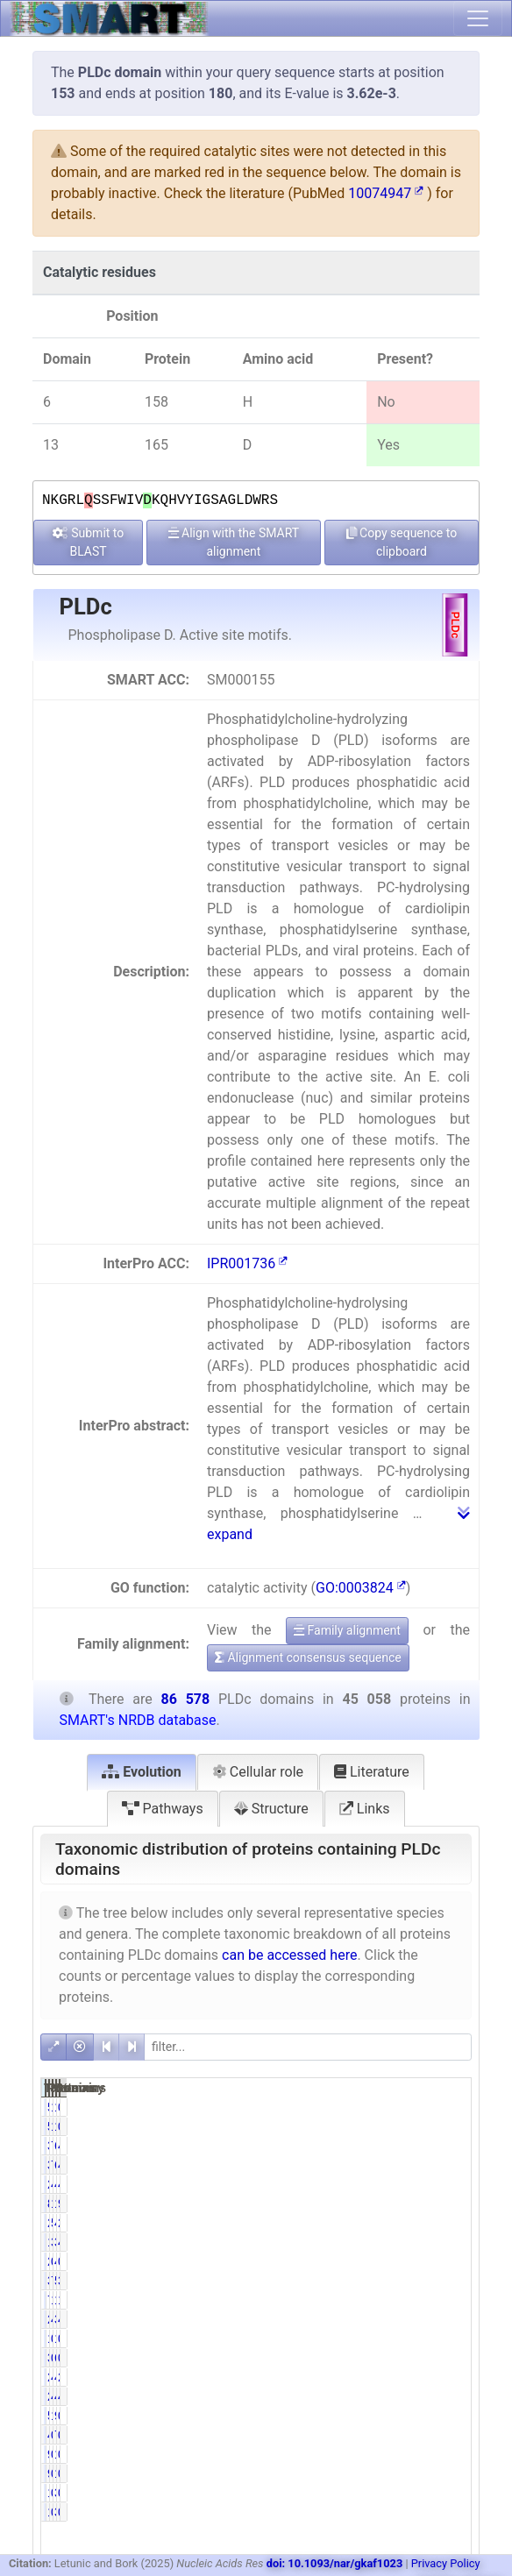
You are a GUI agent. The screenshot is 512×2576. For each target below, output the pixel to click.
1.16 (388, 2416)
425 (360, 2435)
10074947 (385, 193)
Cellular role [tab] (257, 1771)
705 (360, 2300)
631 (419, 2358)
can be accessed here (289, 1955)
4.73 (388, 2396)
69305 (421, 2146)
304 (419, 2493)
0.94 (388, 2435)
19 (423, 2338)
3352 (358, 2281)
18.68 (389, 2203)
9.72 (448, 2203)
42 (423, 2261)
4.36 (448, 2319)
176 (419, 2454)
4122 (417, 2377)
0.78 (388, 2358)
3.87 (448, 2281)
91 (364, 2454)
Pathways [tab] (162, 1808)
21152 (362, 2184)
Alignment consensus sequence (308, 1657)
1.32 (388, 2107)
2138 (358, 2377)
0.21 (448, 2493)
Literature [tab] (371, 1771)
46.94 (389, 2184)
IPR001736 (247, 1263)
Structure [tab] (271, 1808)
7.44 (388, 2281)
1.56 (388, 2300)
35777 (362, 2146)
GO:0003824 (361, 1587)
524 (360, 2416)
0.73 (448, 2358)
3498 (417, 2242)
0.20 (388, 2454)
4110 (417, 2396)
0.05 (388, 2261)
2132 (358, 2396)
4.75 (448, 2396)
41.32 (450, 2146)
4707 (417, 2223)
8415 (358, 2203)
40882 (421, 2184)
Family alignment (347, 1630)
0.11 (448, 2454)
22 (364, 2261)
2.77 (448, 2223)
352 (360, 2358)
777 (419, 2435)
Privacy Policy (445, 2563)
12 (364, 2338)
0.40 (388, 2493)
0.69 (448, 2107)
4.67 (388, 2319)
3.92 (388, 2242)
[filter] (308, 2047)
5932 (417, 2281)
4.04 (448, 2242)
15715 (421, 2203)
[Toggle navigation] (477, 18)
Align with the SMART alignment (234, 542)
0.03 (388, 2338)
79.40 (389, 2146)
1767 (358, 2242)
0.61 (448, 2416)
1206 (417, 2300)
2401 (358, 2223)
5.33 (388, 2223)
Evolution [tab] (141, 1771)
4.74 (388, 2377)
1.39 (448, 2300)
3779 (417, 2319)
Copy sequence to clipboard (402, 542)
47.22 (450, 2184)
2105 (358, 2319)
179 (360, 2493)
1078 (417, 2107)
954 (419, 2416)
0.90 (448, 2435)
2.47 (448, 2377)
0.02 (448, 2338)
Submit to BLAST (88, 542)
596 (360, 2107)
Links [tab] (364, 1808)
